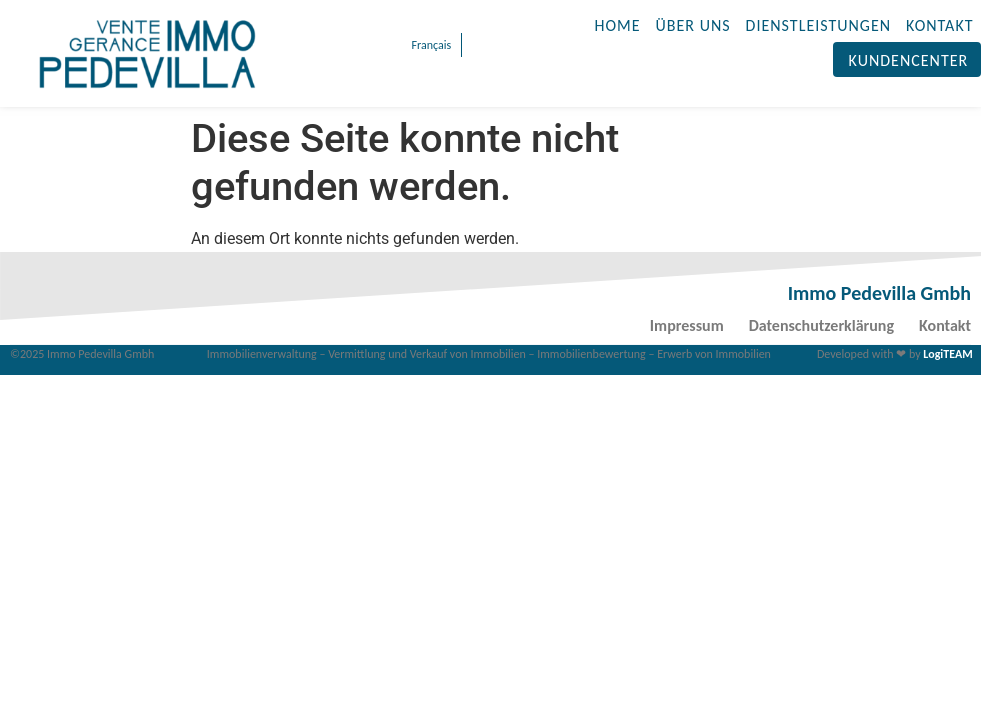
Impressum (687, 325)
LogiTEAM (947, 354)
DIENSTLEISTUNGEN (819, 25)
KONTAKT (939, 25)
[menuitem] (429, 45)
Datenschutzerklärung (821, 325)
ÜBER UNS (693, 25)
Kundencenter (909, 60)
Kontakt (945, 325)
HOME (618, 25)
